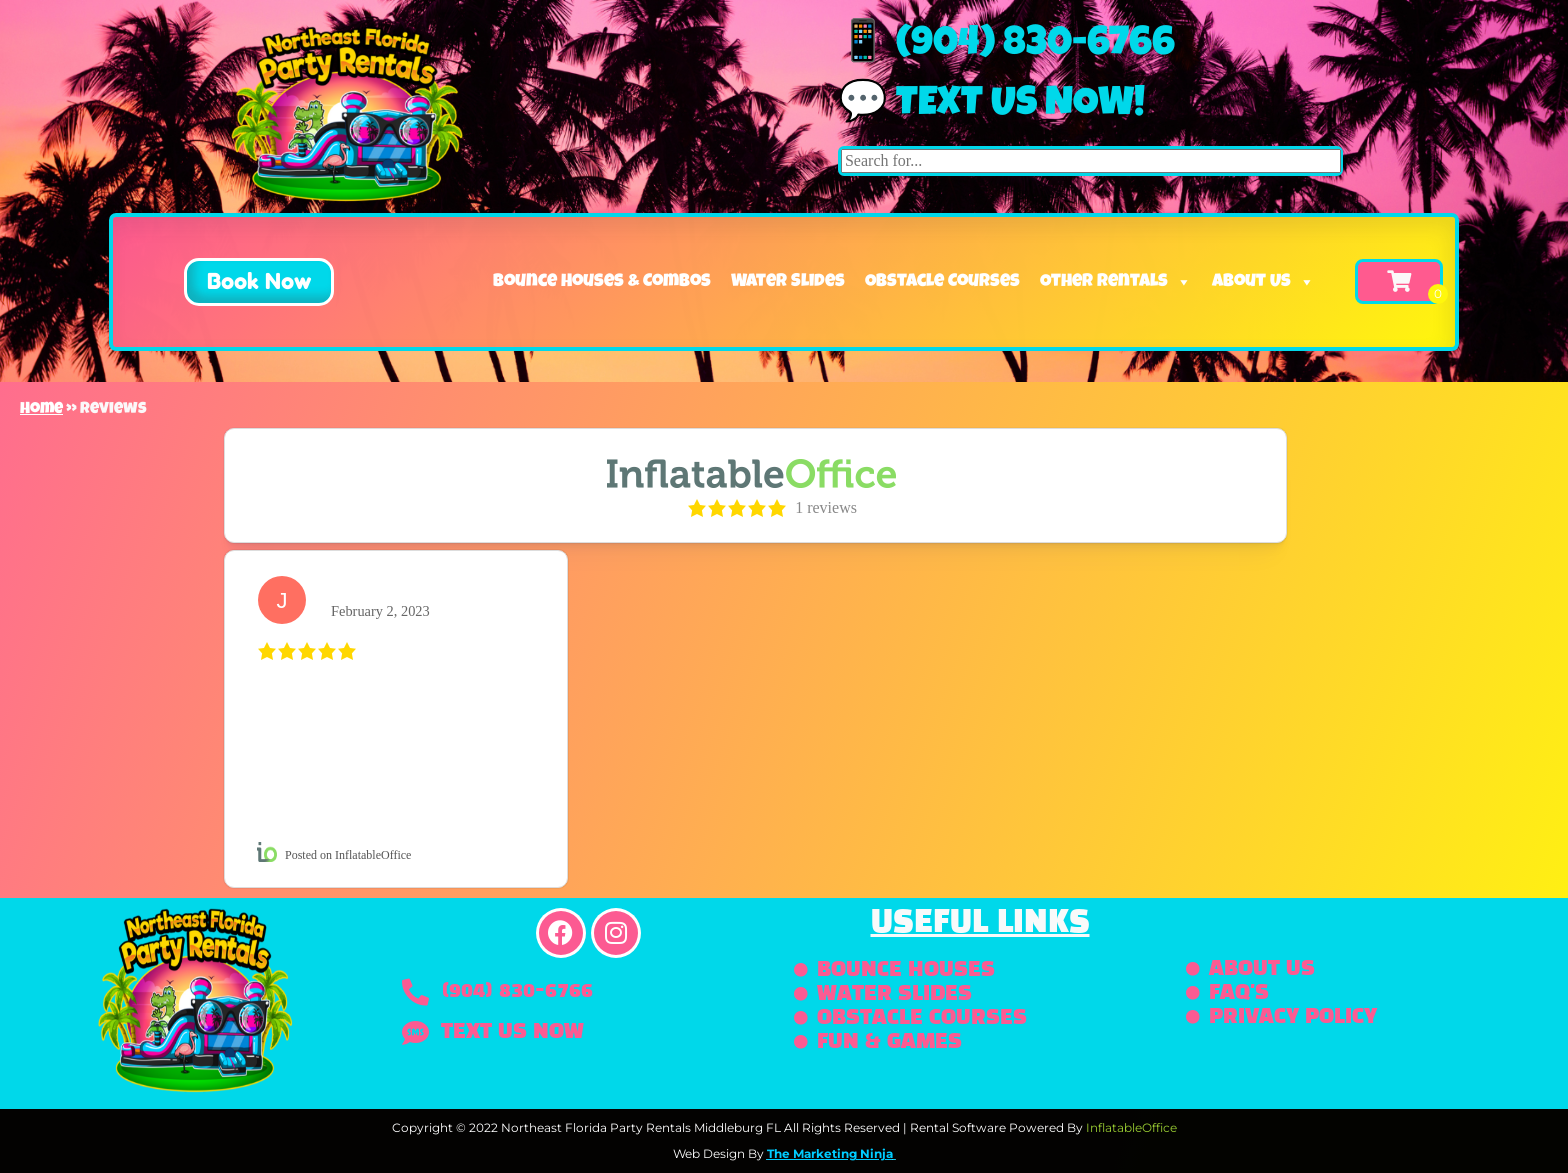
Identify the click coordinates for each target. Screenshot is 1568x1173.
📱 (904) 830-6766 (1006, 46)
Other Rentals (1116, 282)
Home (41, 410)
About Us (1263, 282)
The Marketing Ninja (830, 1153)
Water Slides (788, 282)
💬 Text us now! (991, 106)
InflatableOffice (1131, 1127)
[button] (243, 281)
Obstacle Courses (942, 282)
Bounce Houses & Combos (602, 282)
